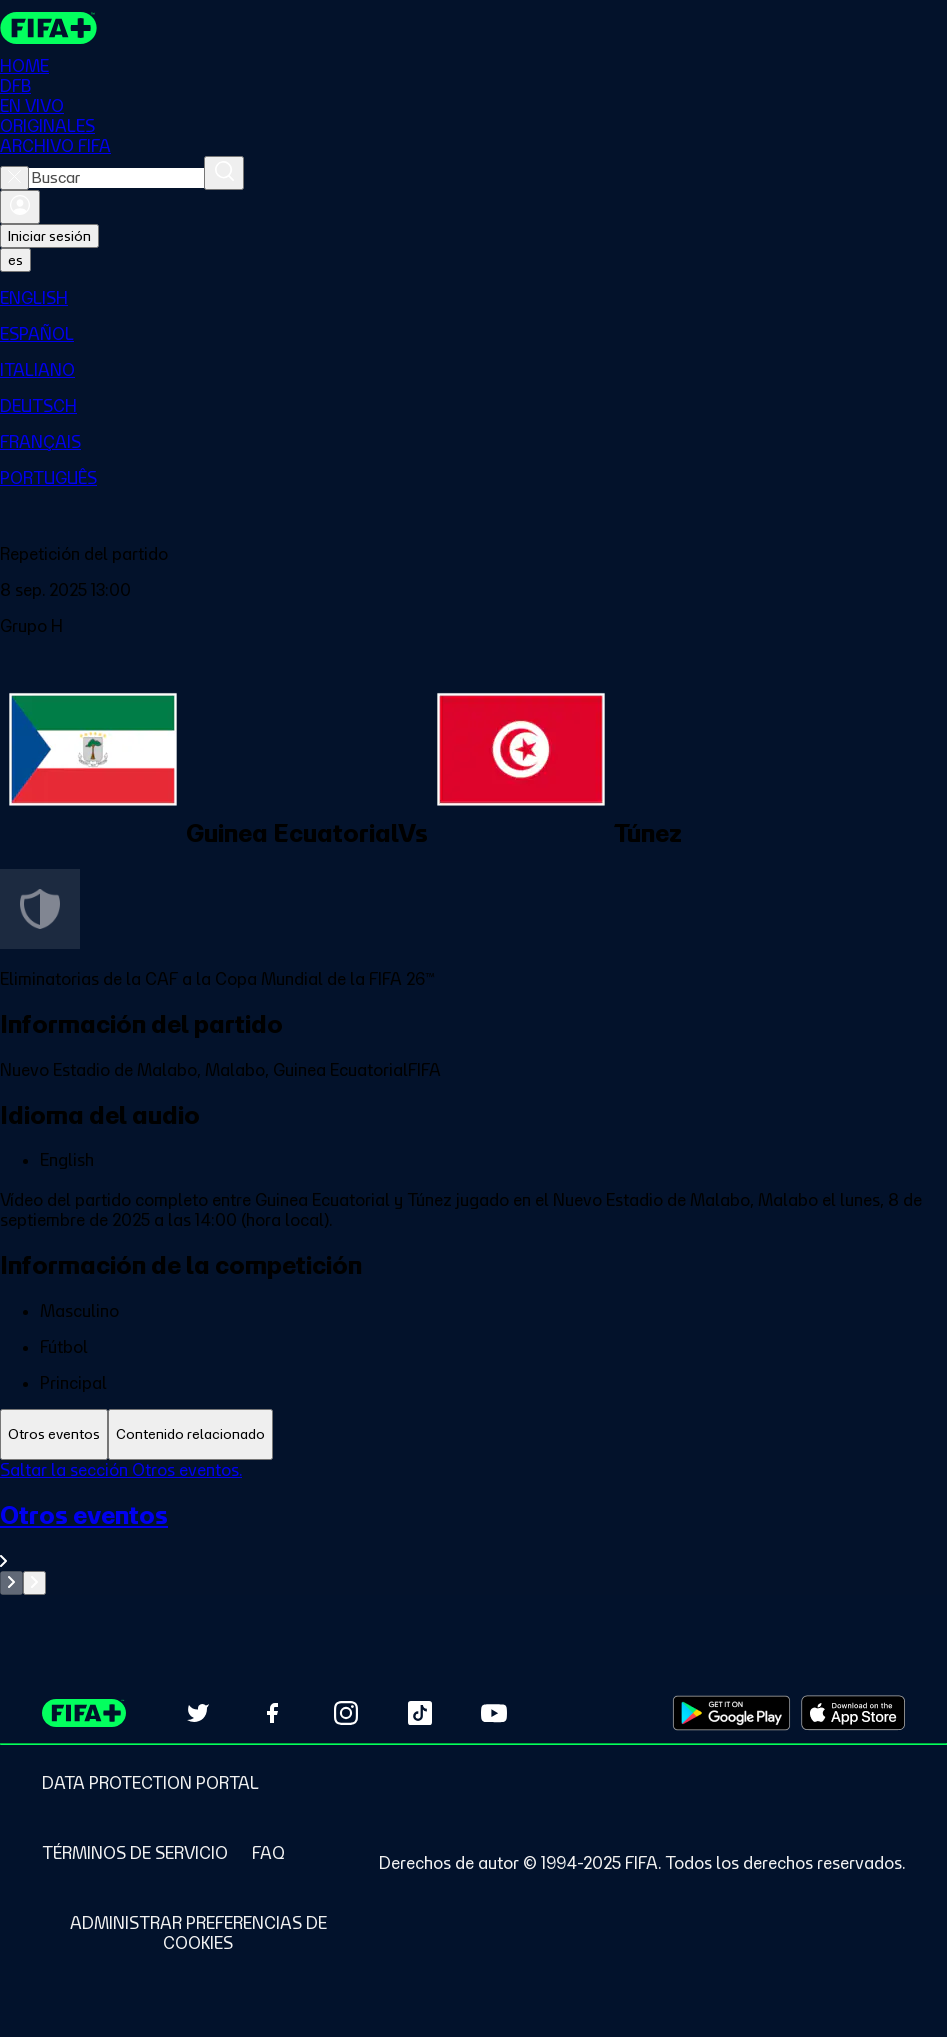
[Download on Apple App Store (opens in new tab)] (853, 1713)
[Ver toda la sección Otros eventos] (473, 1535)
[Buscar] (224, 173)
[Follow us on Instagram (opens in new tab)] (346, 1713)
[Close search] (14, 178)
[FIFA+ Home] (48, 28)
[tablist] (473, 1434)
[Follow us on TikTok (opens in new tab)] (420, 1713)
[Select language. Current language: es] (15, 260)
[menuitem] (473, 298)
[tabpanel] (473, 1527)
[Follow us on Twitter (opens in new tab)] (198, 1713)
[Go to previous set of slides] (11, 1583)
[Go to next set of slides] (34, 1583)
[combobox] (116, 178)
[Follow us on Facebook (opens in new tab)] (272, 1713)
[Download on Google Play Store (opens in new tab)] (731, 1713)
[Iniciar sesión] (20, 207)
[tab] (54, 1434)
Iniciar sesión (49, 236)
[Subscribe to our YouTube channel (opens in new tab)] (494, 1713)
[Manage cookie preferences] (198, 1933)
